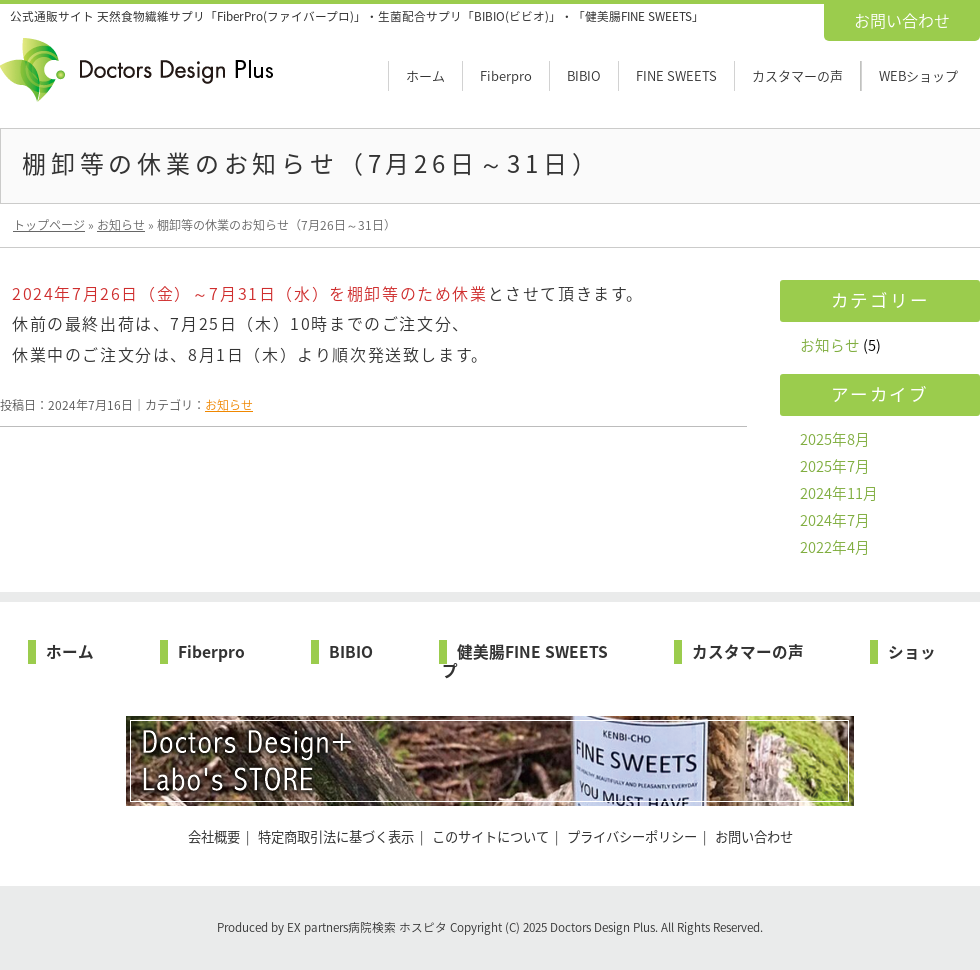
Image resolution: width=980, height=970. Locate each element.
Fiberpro (506, 75)
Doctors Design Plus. (605, 927)
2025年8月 (835, 439)
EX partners (317, 927)
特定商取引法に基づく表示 (336, 836)
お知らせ (229, 405)
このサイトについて (490, 836)
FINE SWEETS (676, 75)
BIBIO (584, 75)
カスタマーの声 (797, 75)
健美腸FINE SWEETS (532, 651)
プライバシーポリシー (632, 836)
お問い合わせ (902, 20)
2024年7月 (835, 520)
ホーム (425, 75)
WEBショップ (918, 75)
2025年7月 (835, 466)
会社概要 (214, 836)
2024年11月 (839, 493)
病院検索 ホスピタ (397, 927)
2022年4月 (835, 547)
